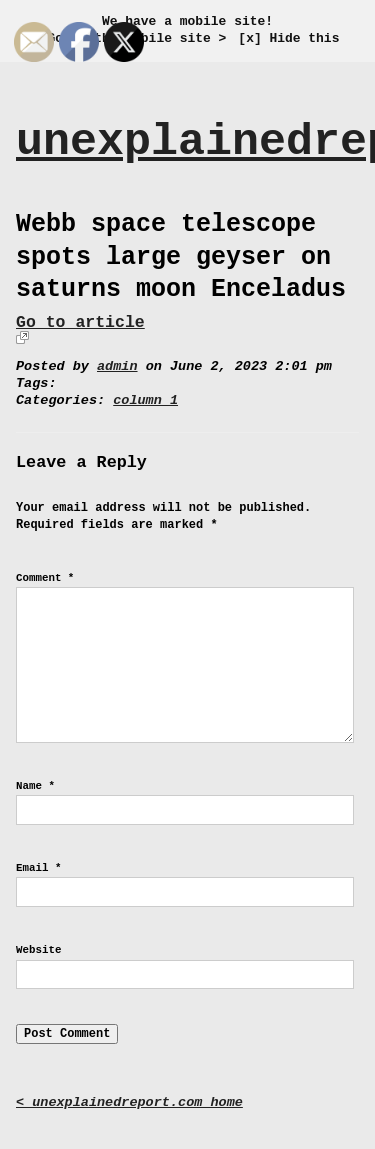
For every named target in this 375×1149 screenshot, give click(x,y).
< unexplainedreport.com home (129, 1102)
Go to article (80, 322)
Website (38, 950)
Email (38, 868)
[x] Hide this (288, 38)
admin (117, 366)
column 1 (145, 400)
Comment (45, 578)
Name (35, 786)
